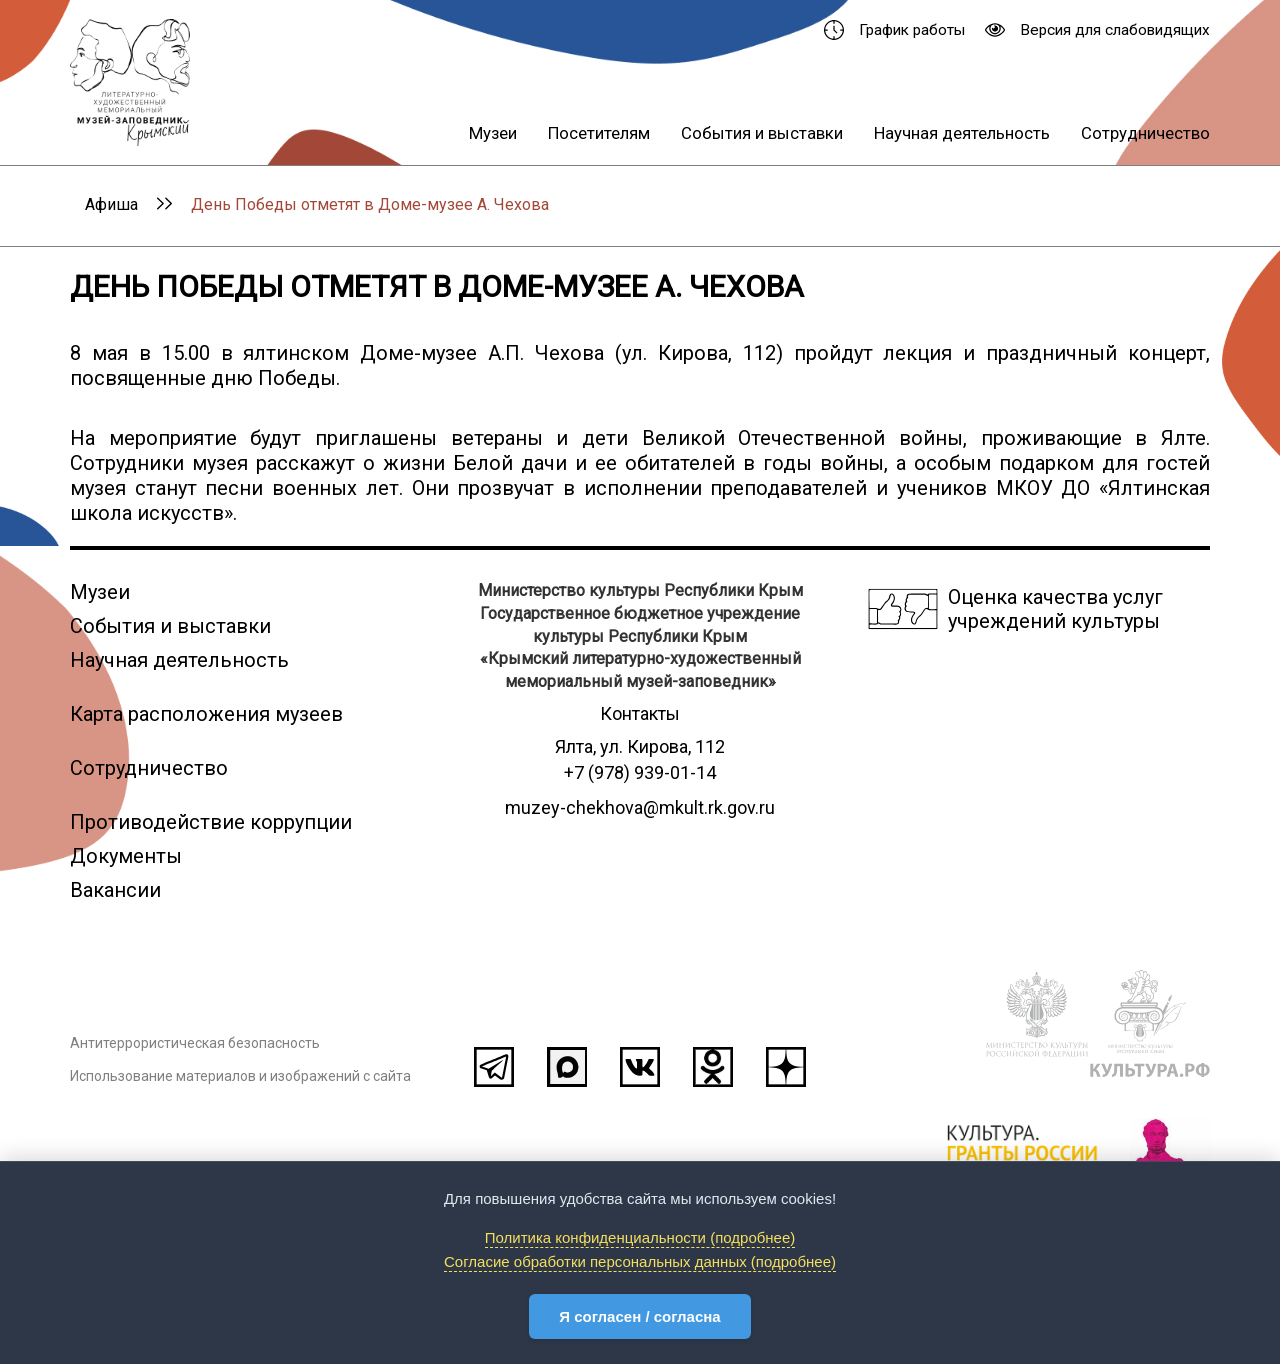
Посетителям (599, 133)
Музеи (493, 133)
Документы (126, 856)
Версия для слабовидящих (1097, 30)
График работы (894, 30)
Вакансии (115, 890)
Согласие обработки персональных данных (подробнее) (640, 1261)
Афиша (111, 204)
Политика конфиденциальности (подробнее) (640, 1237)
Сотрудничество (1145, 133)
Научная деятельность (962, 133)
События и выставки (762, 133)
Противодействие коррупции (211, 822)
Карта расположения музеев (206, 714)
